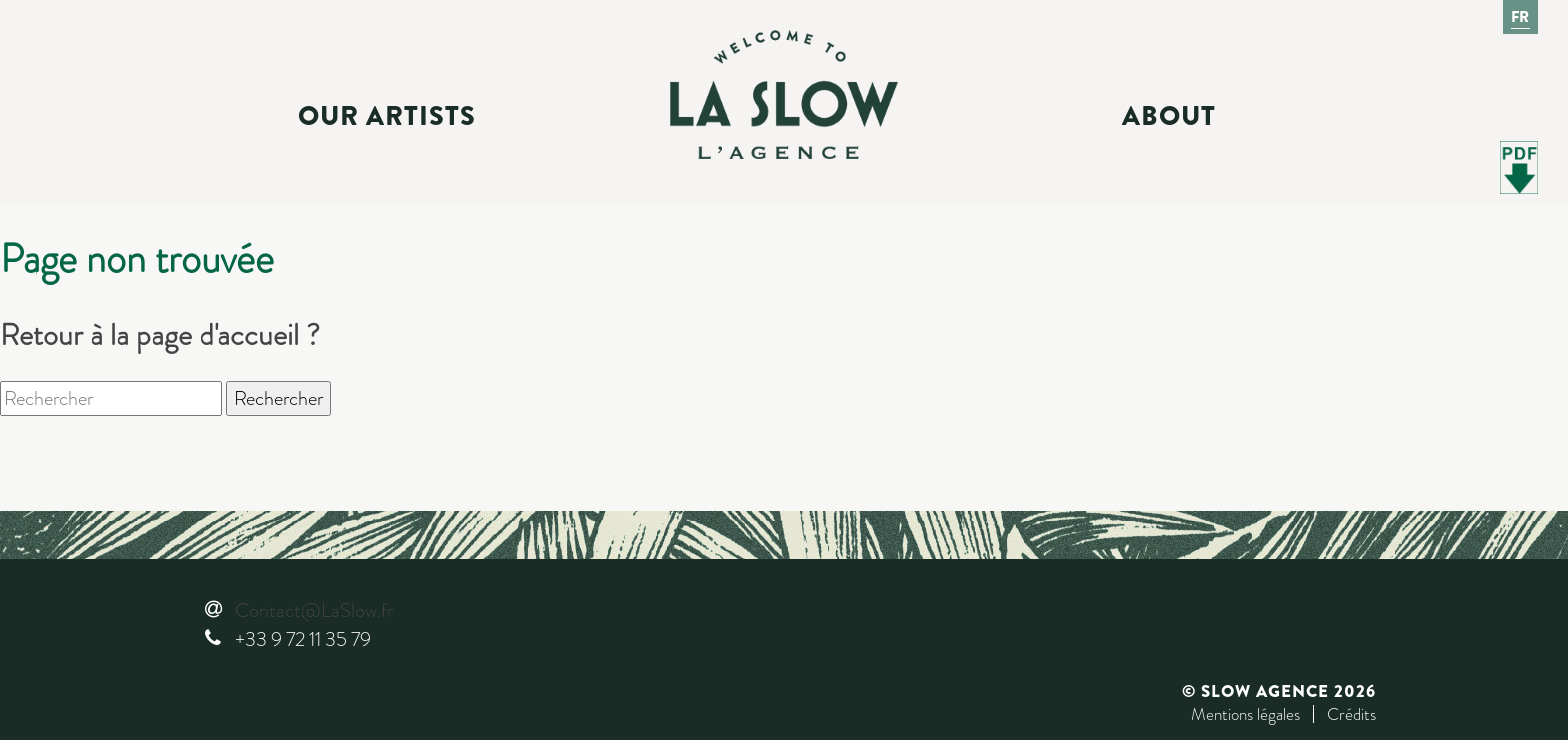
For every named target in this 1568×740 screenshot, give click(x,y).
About (1169, 116)
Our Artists (387, 116)
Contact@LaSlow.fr (314, 610)
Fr (1521, 17)
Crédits (1351, 714)
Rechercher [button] (278, 398)
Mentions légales (1245, 714)
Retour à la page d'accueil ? (160, 335)
